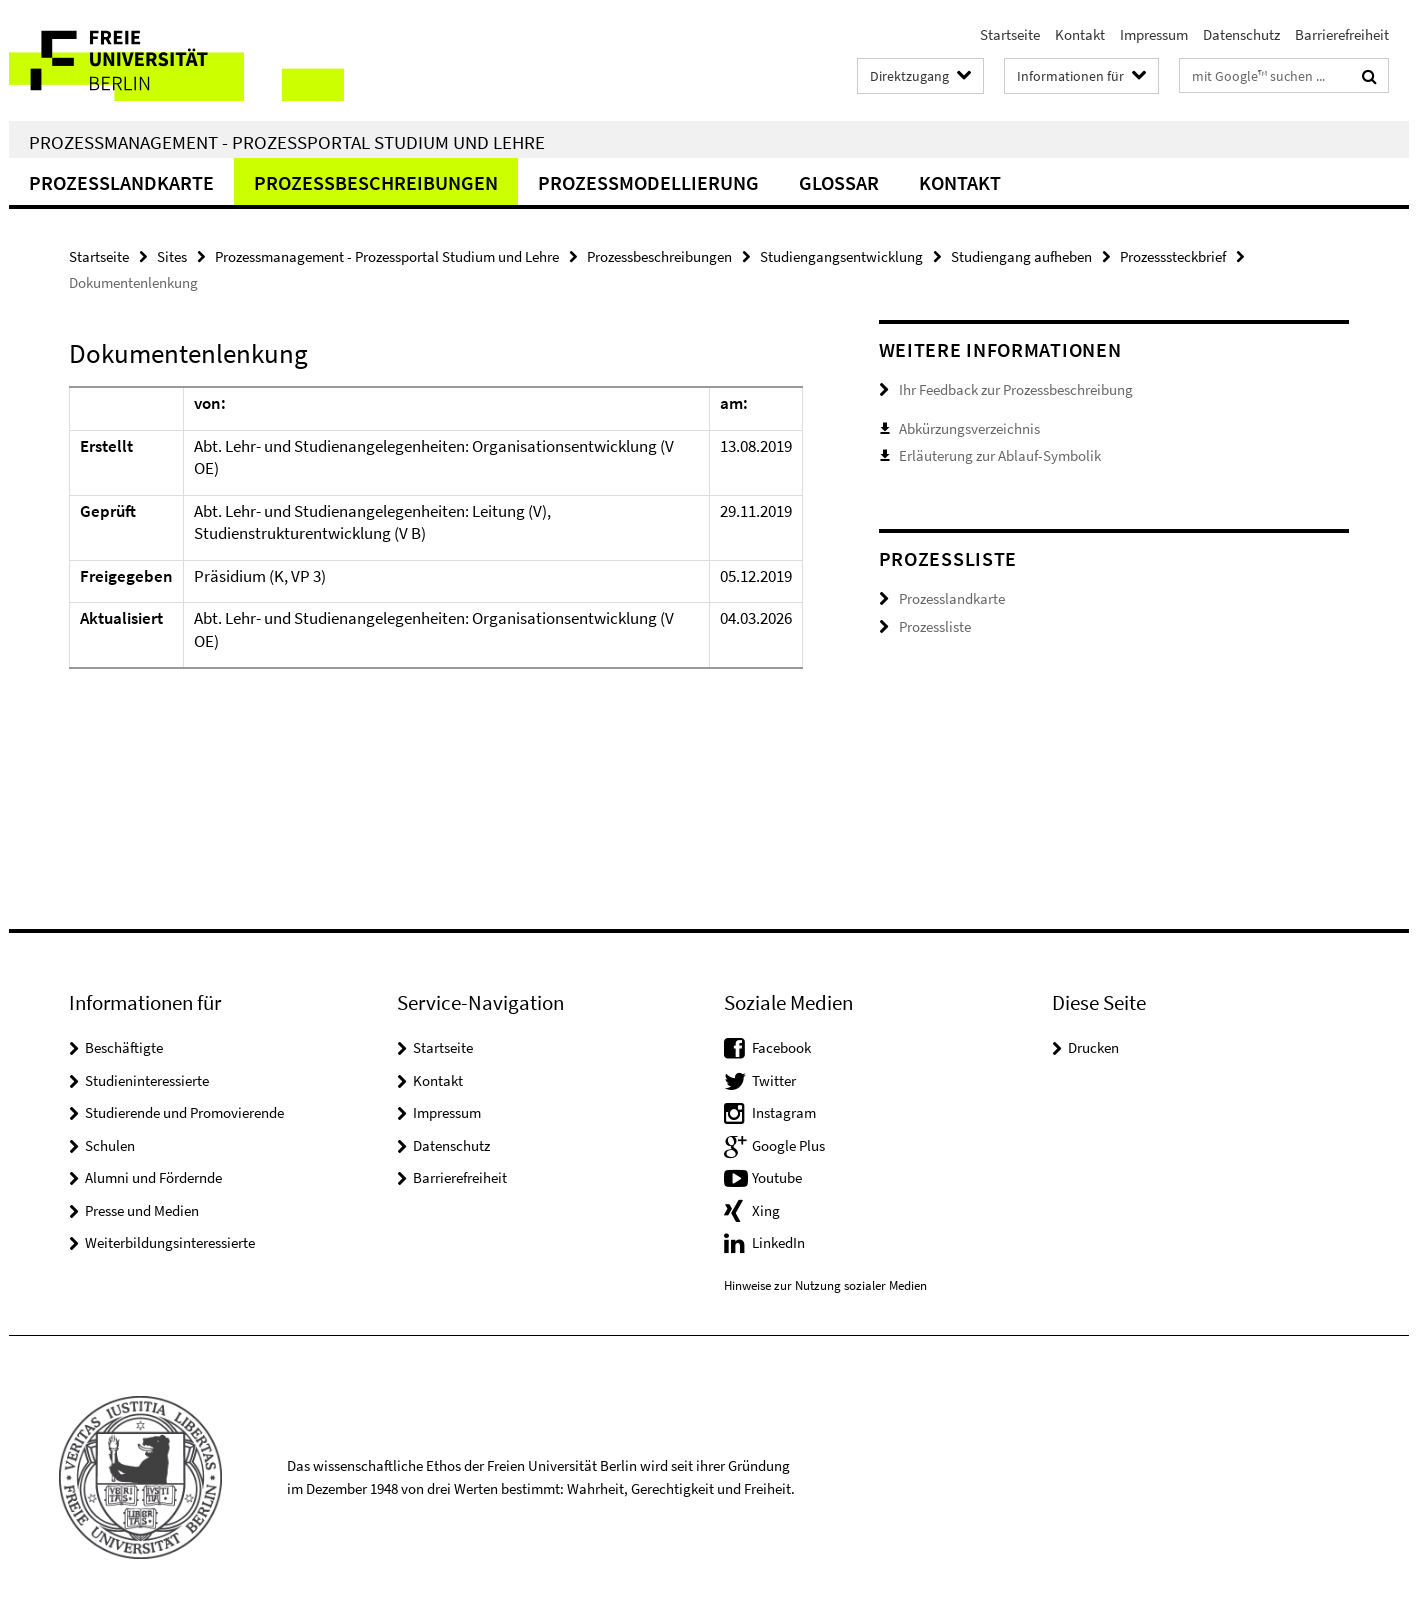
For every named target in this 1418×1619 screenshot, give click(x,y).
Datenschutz (1241, 34)
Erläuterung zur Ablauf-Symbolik (1000, 455)
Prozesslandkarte (121, 182)
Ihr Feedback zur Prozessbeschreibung (1016, 389)
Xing (766, 1210)
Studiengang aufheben (1021, 256)
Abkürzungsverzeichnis (969, 428)
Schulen (110, 1145)
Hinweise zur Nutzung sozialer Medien (825, 1285)
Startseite (1010, 34)
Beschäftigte (124, 1047)
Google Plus (788, 1145)
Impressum (1154, 34)
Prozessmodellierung (648, 182)
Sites (172, 256)
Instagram (784, 1112)
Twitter (774, 1080)
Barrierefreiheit (1342, 34)
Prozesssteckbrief (1173, 256)
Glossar (839, 182)
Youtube (777, 1177)
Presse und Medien (142, 1210)
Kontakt (1080, 34)
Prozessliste (935, 626)
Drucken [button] (1093, 1047)
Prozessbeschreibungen (376, 182)
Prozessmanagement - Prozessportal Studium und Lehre (287, 142)
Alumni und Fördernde (153, 1177)
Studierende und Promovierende (184, 1112)
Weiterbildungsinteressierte (170, 1242)
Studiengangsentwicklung (841, 256)
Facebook (781, 1047)
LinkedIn (778, 1242)
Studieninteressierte (147, 1080)
